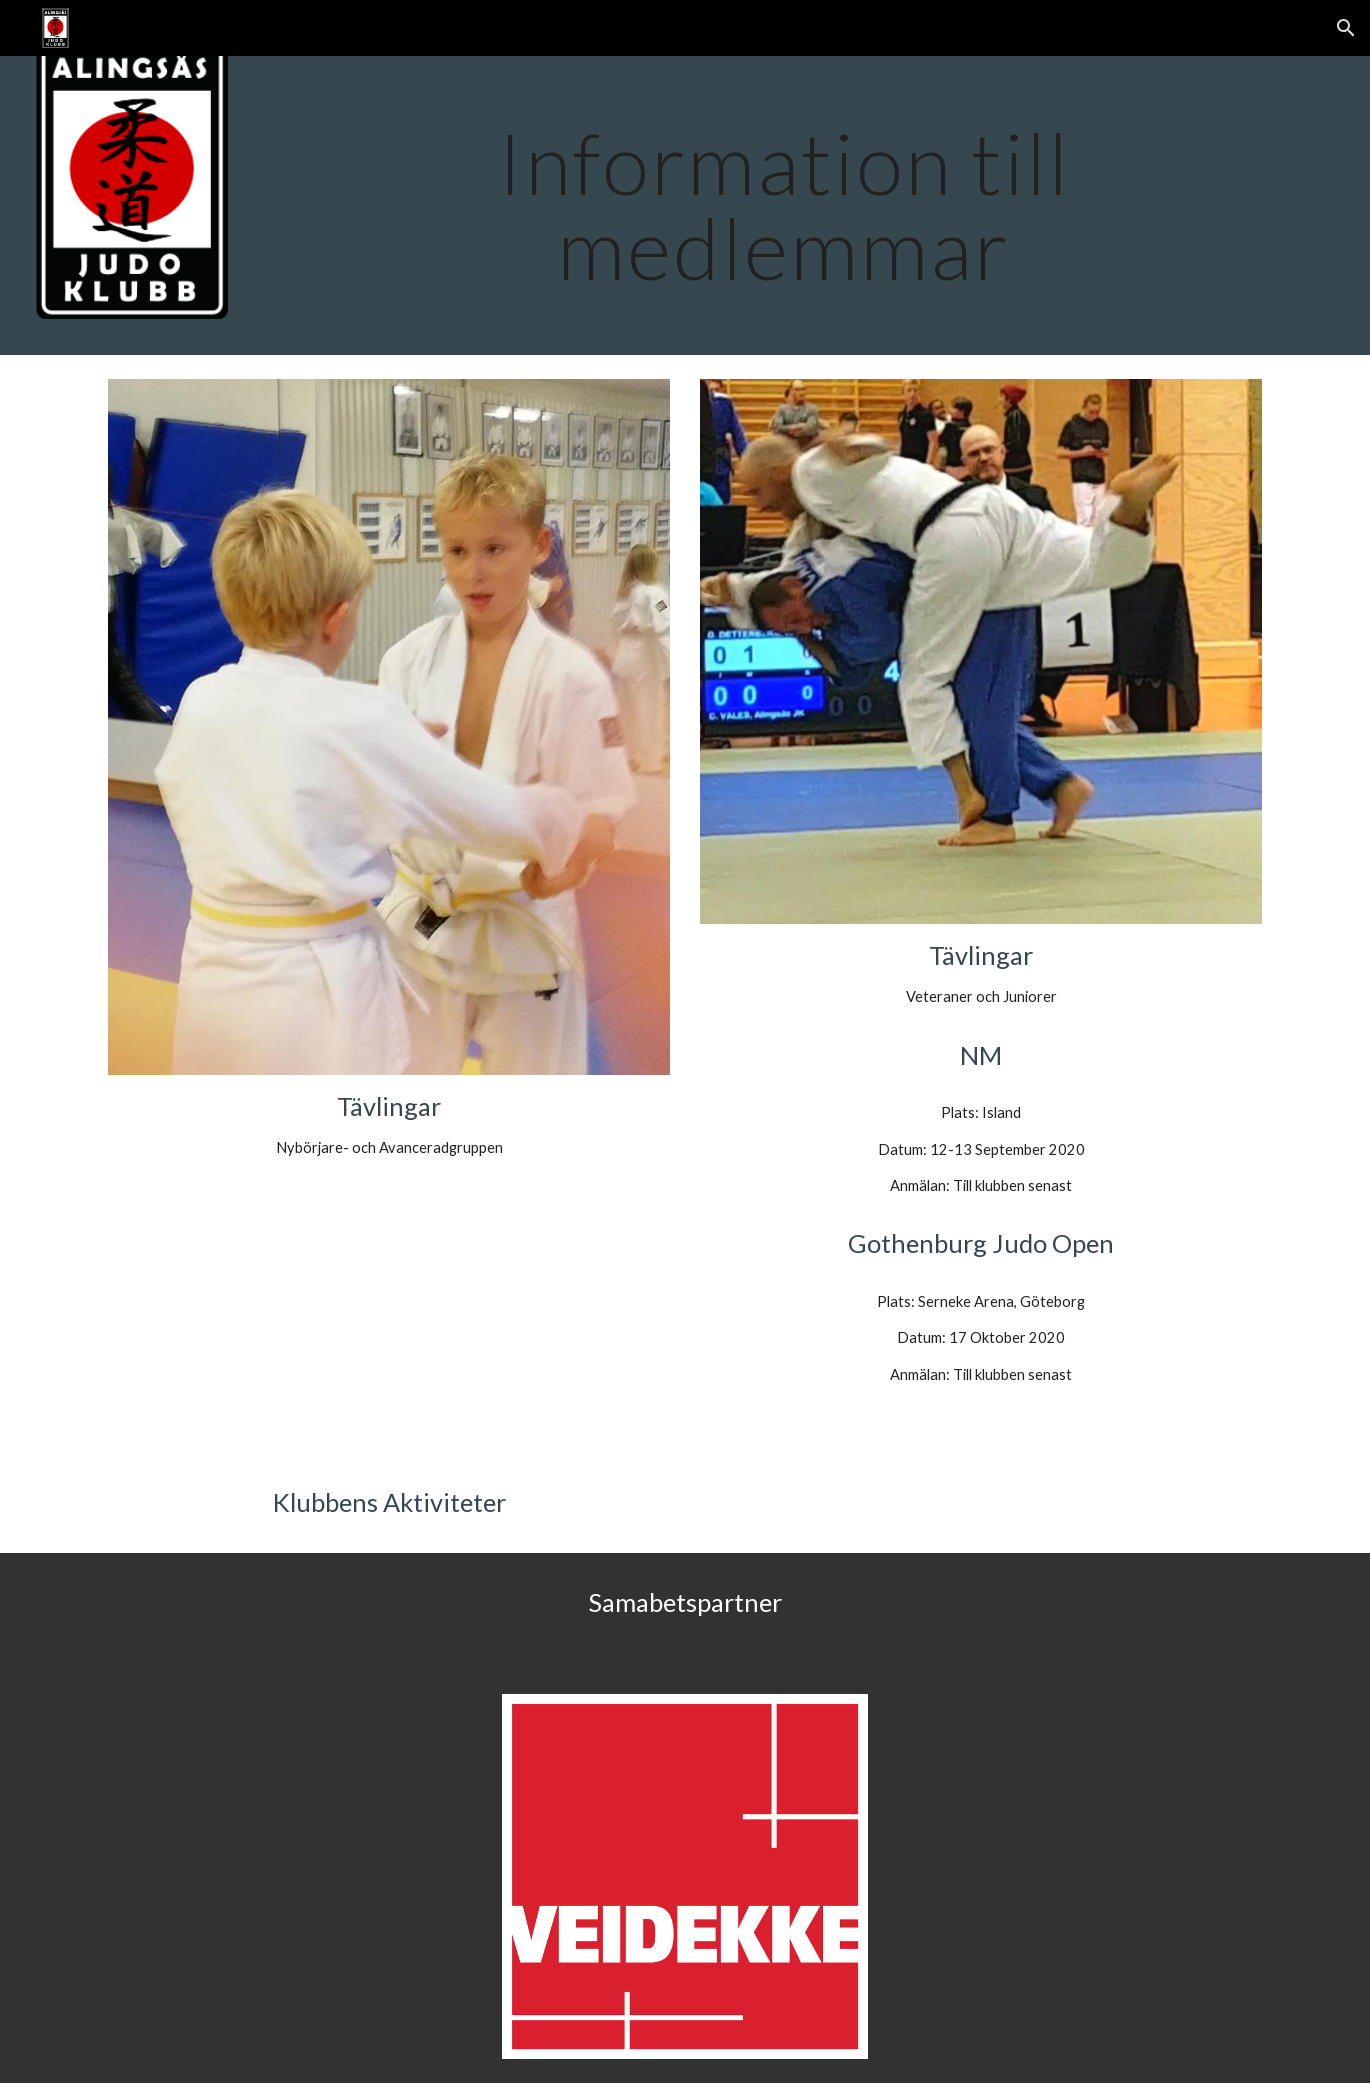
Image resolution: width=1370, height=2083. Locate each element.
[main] (783, 205)
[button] (1346, 28)
